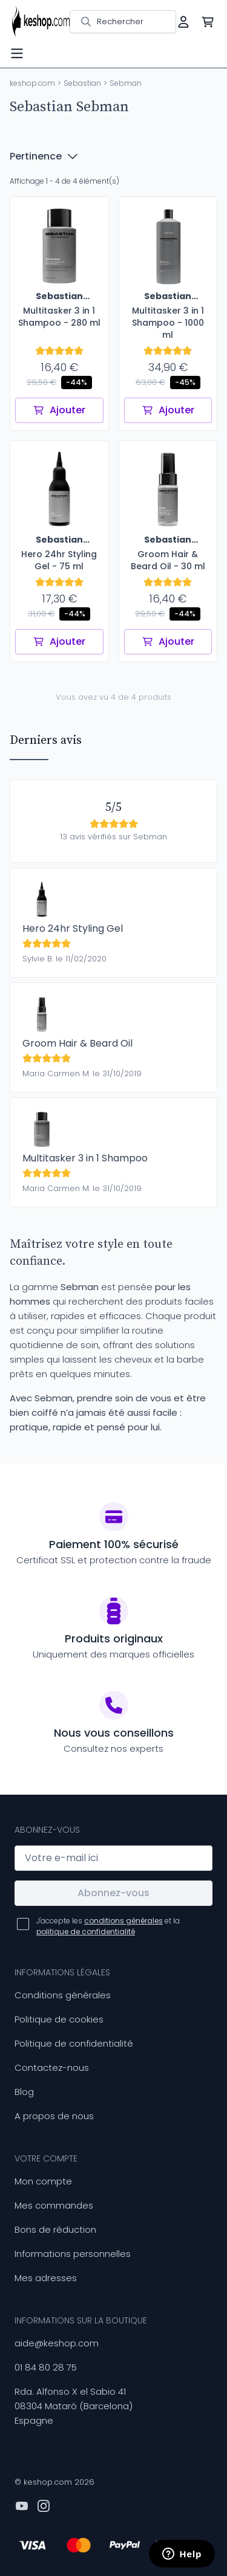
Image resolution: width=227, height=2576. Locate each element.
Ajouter (59, 410)
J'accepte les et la (108, 1926)
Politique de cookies (59, 2019)
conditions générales (123, 1921)
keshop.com (32, 83)
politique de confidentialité (85, 1931)
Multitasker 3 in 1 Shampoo (85, 1158)
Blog (24, 2091)
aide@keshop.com (57, 2343)
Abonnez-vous (113, 1893)
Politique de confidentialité (74, 2043)
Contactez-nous (52, 2067)
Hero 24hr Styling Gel (72, 928)
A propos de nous (54, 2116)
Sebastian (82, 83)
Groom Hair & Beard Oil (77, 1043)
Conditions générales (63, 1995)
